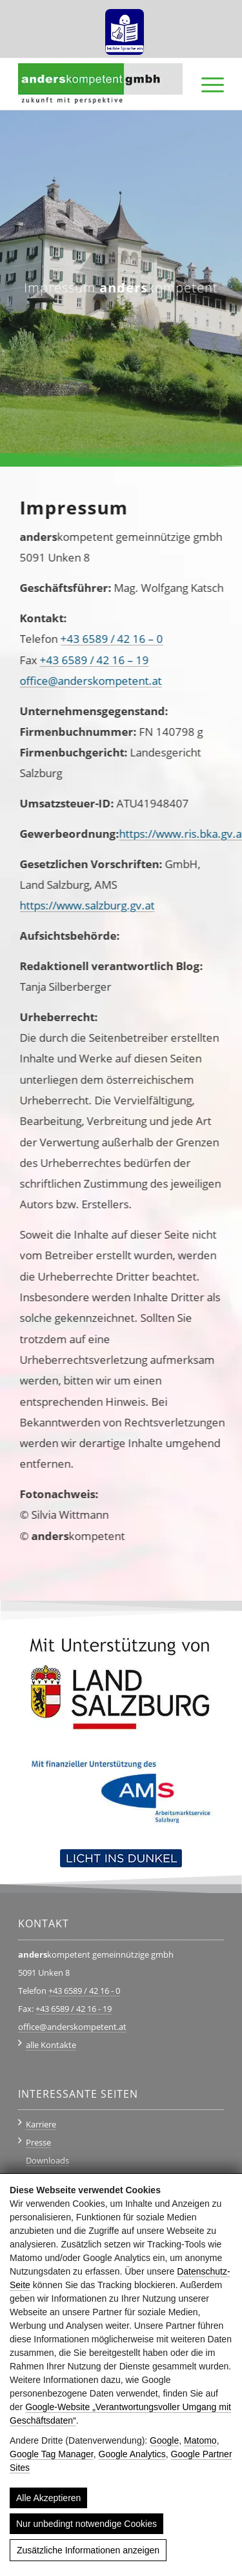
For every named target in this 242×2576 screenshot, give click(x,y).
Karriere (41, 2124)
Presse (38, 2142)
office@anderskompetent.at (82, 680)
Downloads (47, 2160)
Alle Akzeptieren (48, 2498)
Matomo (200, 2440)
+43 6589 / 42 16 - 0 (84, 1990)
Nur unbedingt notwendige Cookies (86, 2524)
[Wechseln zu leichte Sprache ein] (124, 27)
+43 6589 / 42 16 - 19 (73, 2008)
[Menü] (206, 84)
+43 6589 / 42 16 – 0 (103, 638)
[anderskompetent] (100, 84)
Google (164, 2440)
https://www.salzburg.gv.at (78, 905)
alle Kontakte (51, 2045)
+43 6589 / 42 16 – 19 (85, 660)
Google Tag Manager (52, 2454)
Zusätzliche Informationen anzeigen (88, 2550)
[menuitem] (124, 27)
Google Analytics (132, 2454)
